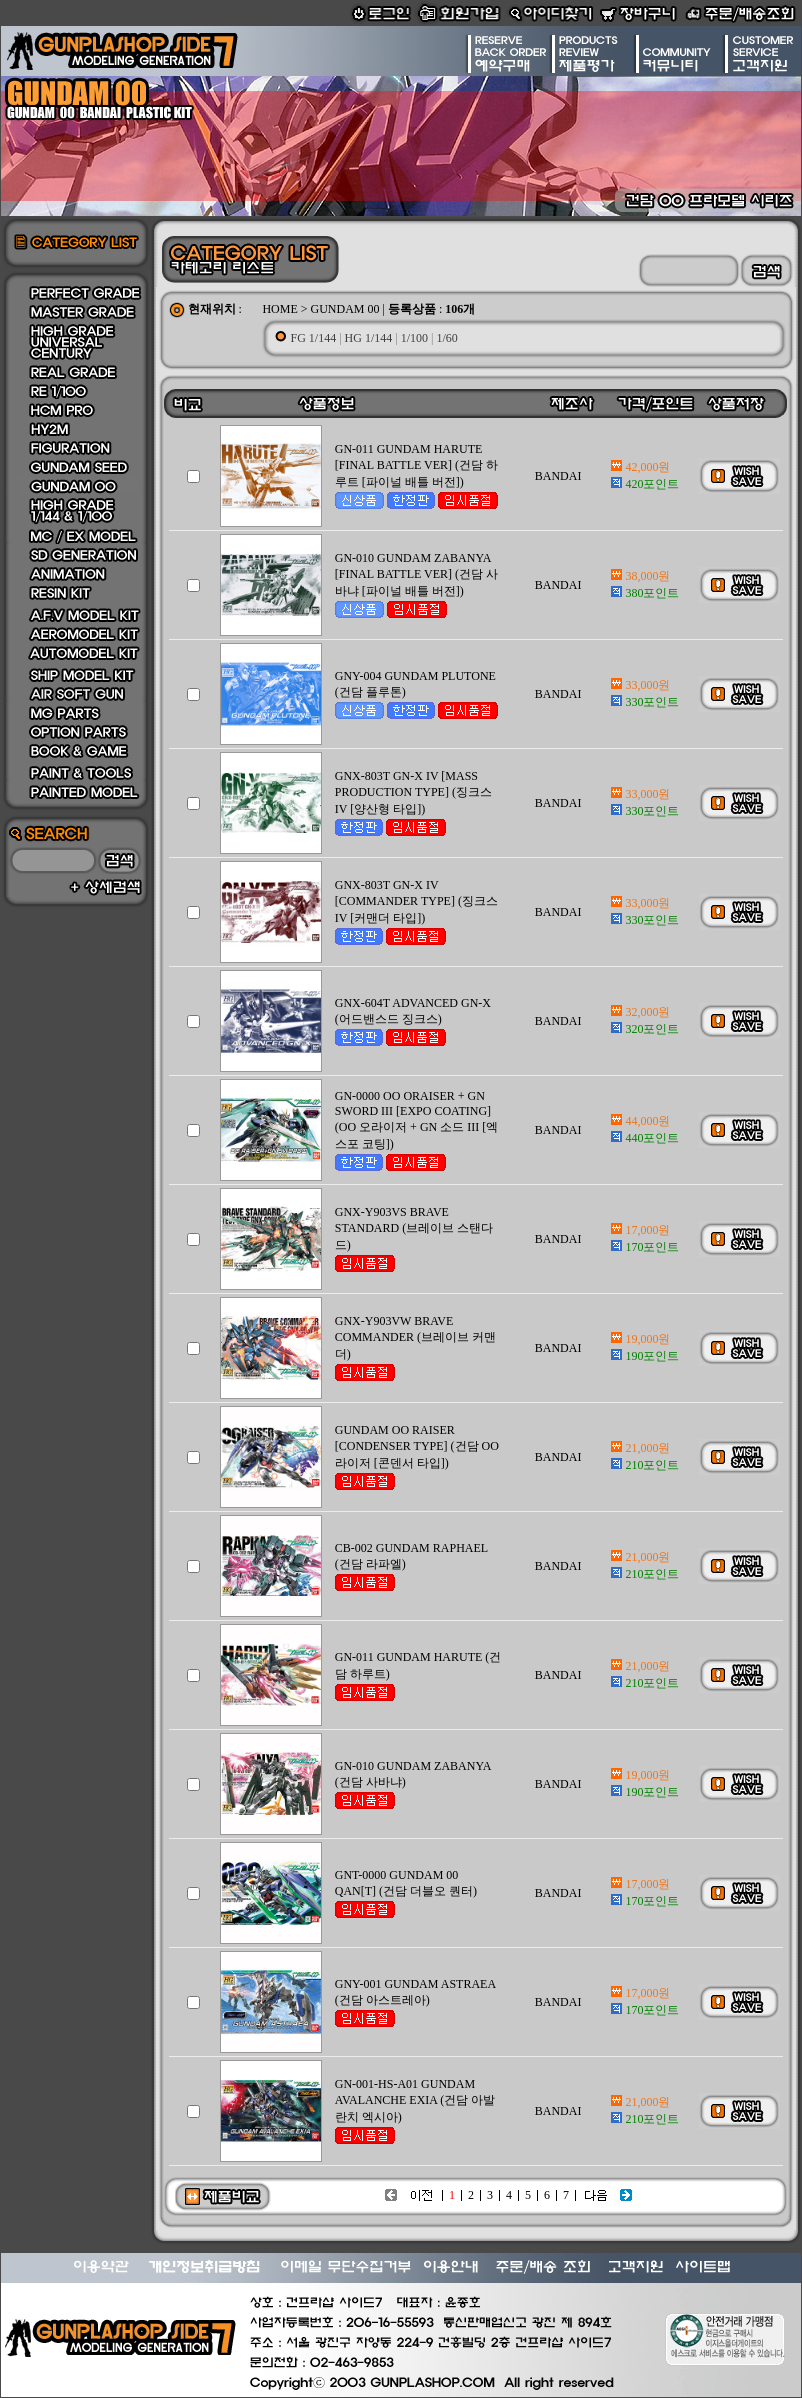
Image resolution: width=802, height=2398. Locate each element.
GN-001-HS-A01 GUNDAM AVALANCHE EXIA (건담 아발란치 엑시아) (415, 2100)
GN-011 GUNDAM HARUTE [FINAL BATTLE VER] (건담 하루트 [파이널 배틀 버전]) (416, 465)
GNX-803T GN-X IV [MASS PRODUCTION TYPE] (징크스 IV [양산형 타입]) (413, 792)
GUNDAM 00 (345, 309)
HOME (279, 309)
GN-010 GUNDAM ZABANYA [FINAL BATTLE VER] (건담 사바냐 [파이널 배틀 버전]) (416, 574)
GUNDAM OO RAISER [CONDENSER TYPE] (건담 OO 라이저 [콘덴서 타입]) (417, 1446)
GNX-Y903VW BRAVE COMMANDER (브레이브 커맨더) (415, 1337)
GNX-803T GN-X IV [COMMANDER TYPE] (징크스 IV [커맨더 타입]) (416, 901)
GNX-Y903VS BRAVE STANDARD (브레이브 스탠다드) (414, 1228)
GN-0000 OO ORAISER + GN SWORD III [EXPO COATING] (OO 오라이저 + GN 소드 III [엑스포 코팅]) (416, 1120)
